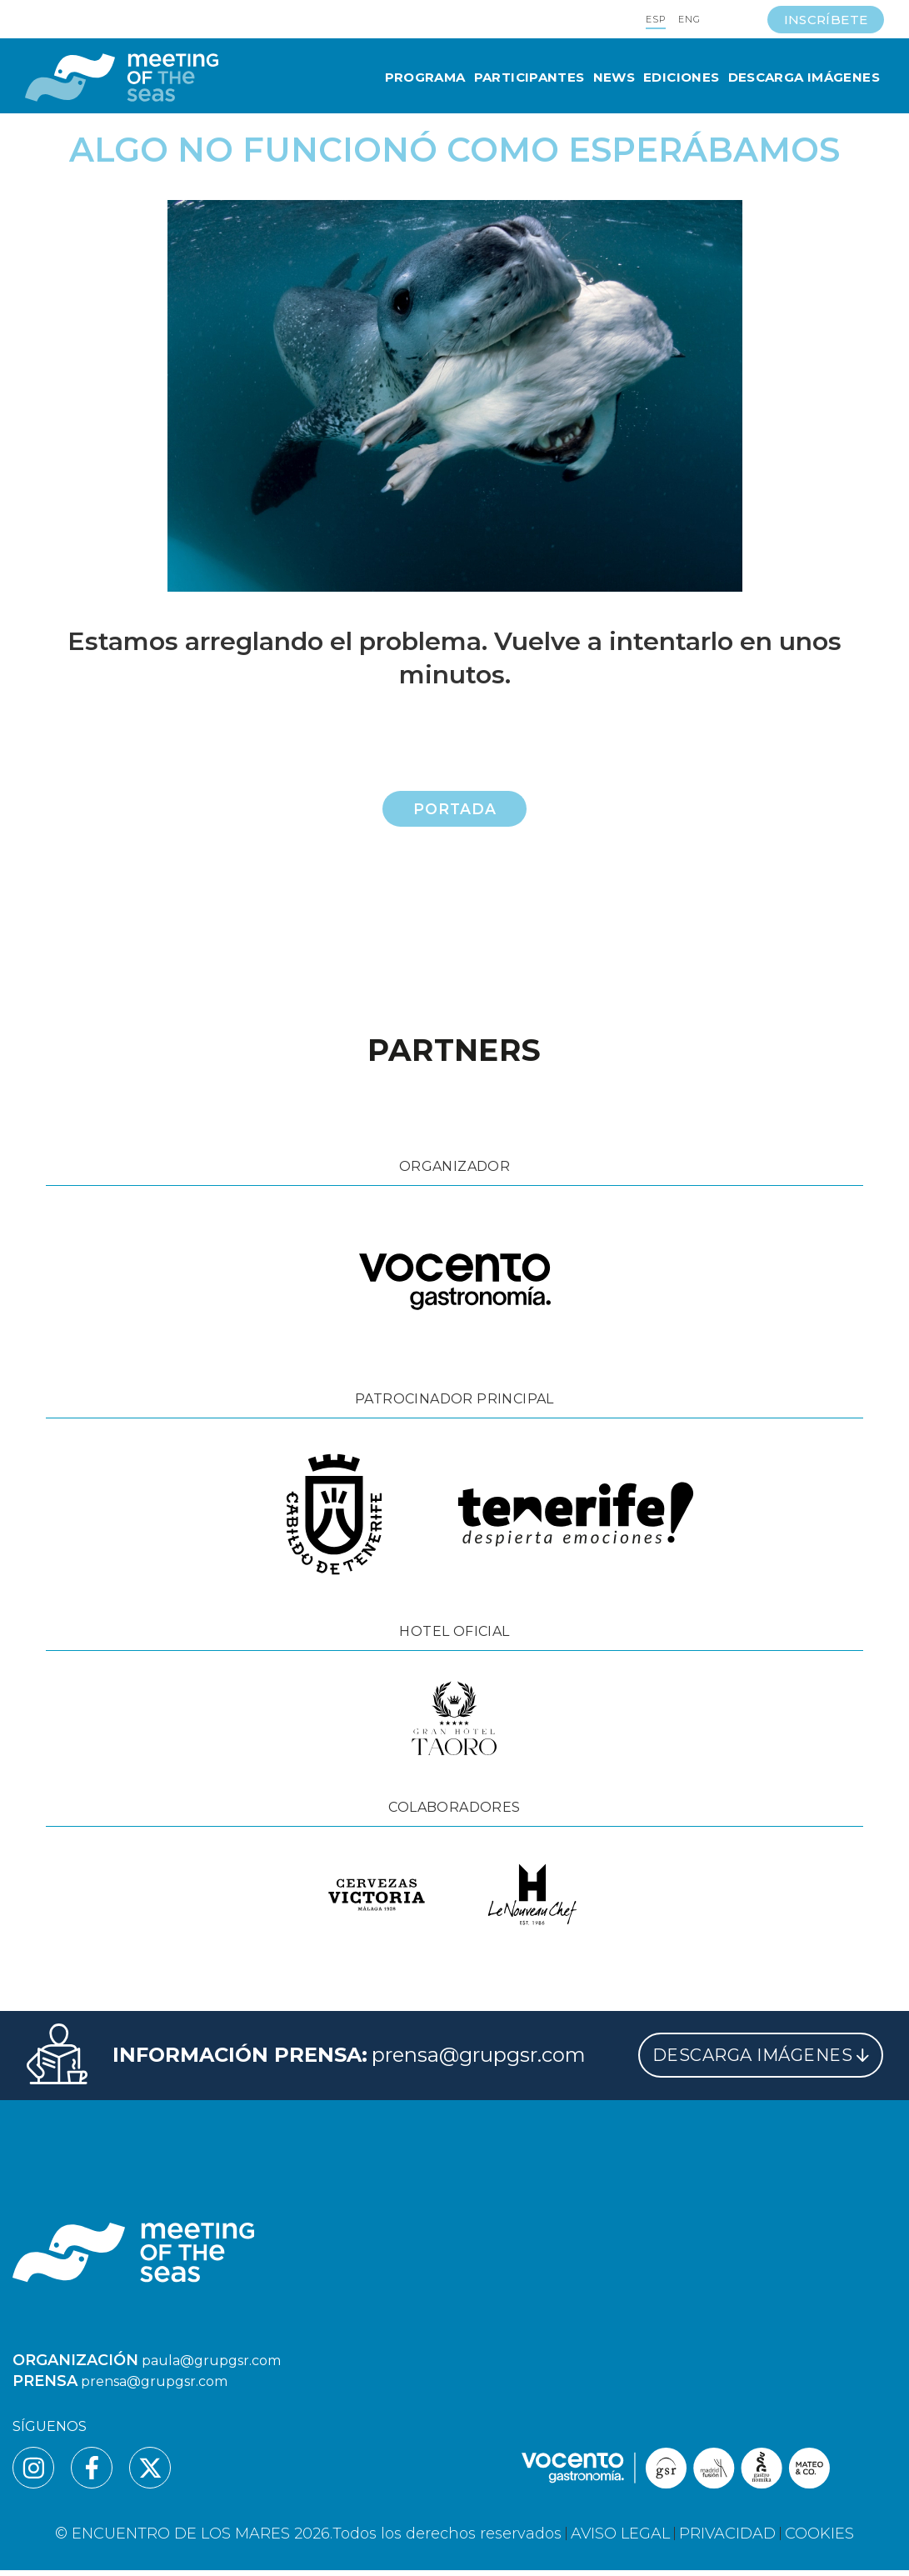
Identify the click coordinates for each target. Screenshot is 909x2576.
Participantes (529, 77)
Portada (454, 812)
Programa (425, 77)
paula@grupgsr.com (211, 2366)
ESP (656, 19)
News (614, 77)
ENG (689, 19)
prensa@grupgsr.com (479, 2060)
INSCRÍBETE (826, 20)
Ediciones (681, 77)
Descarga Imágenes (804, 77)
